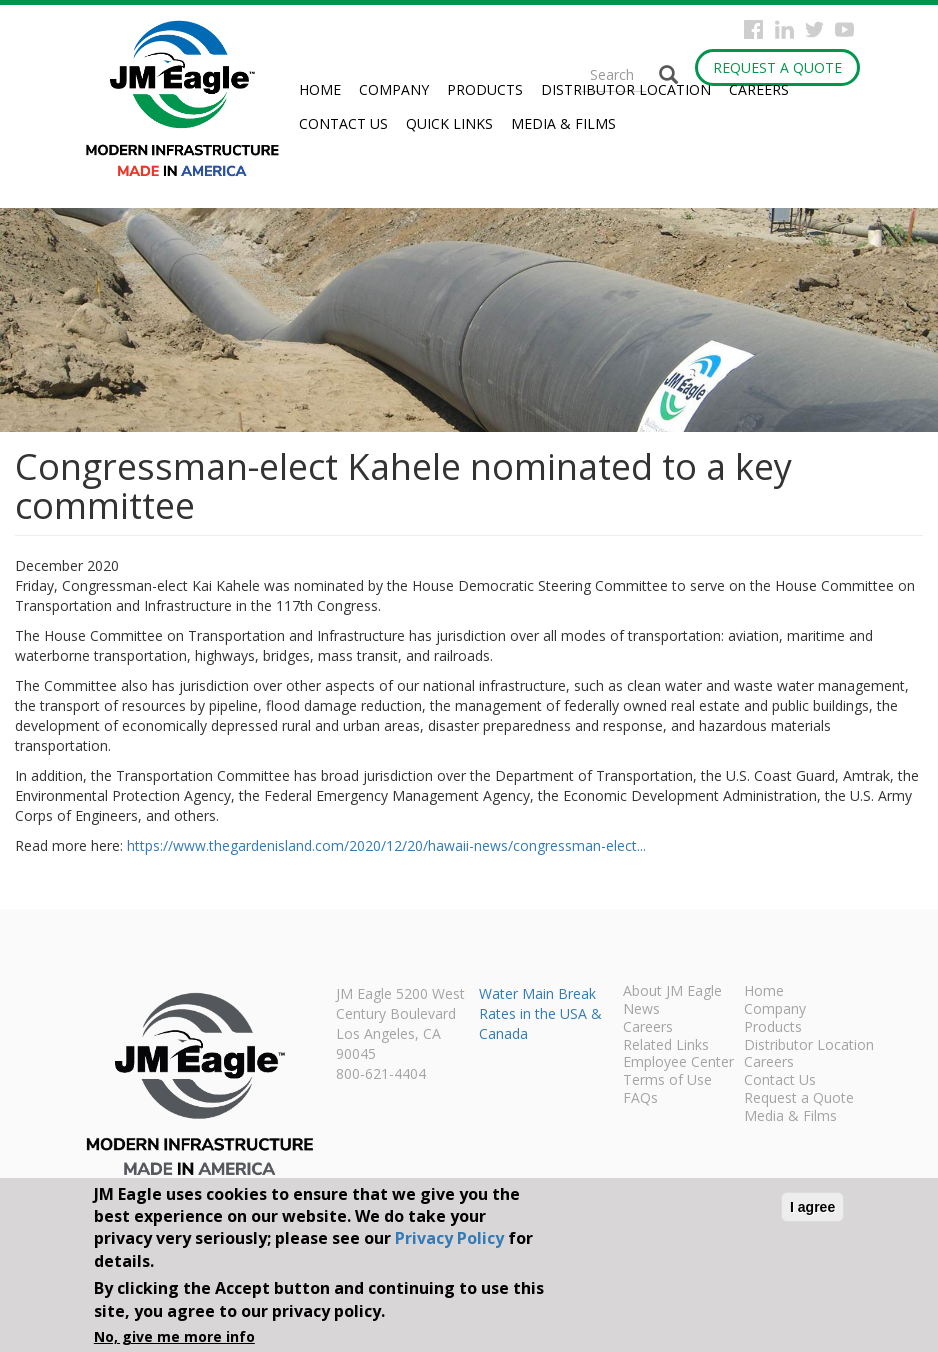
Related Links (666, 1046)
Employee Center (678, 1063)
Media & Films (563, 123)
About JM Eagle (672, 992)
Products (485, 89)
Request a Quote (777, 67)
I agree (812, 1207)
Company (394, 89)
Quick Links (449, 123)
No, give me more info (174, 1336)
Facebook (753, 29)
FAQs (640, 1099)
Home (320, 89)
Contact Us (343, 123)
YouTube (844, 29)
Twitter (814, 29)
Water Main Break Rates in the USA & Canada (540, 1013)
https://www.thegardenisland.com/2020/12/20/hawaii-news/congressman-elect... (386, 845)
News (641, 1010)
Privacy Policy (449, 1238)
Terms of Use (667, 1081)
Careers (759, 89)
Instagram (784, 29)
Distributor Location (626, 89)
